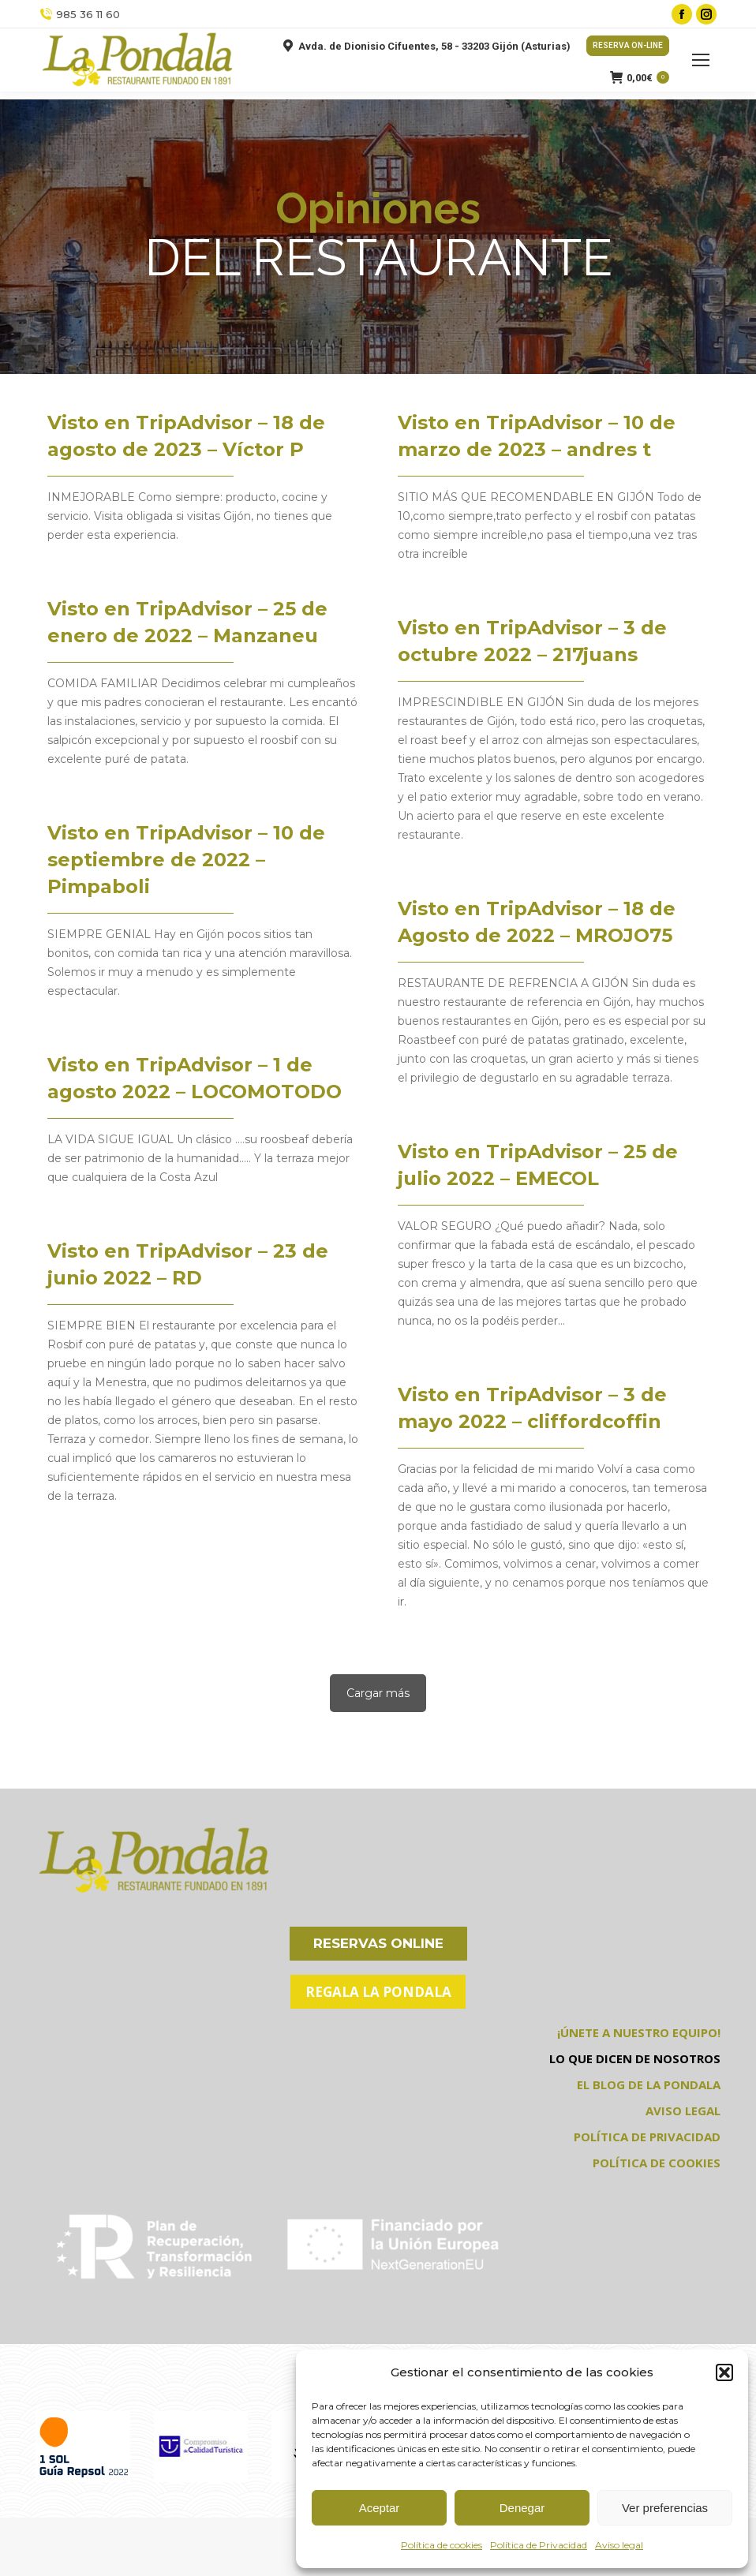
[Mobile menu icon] (701, 60)
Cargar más (378, 1693)
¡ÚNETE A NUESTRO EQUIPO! (638, 2032)
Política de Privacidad (538, 2545)
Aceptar (379, 2507)
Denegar (522, 2507)
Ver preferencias (665, 2507)
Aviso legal (619, 2545)
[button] (724, 2372)
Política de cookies (441, 2545)
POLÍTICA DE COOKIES (656, 2162)
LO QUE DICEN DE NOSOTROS (634, 2058)
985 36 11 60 (79, 14)
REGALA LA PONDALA (378, 1992)
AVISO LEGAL (683, 2110)
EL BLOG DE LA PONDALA (648, 2084)
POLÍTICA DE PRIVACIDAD (647, 2136)
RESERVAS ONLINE (378, 1943)
